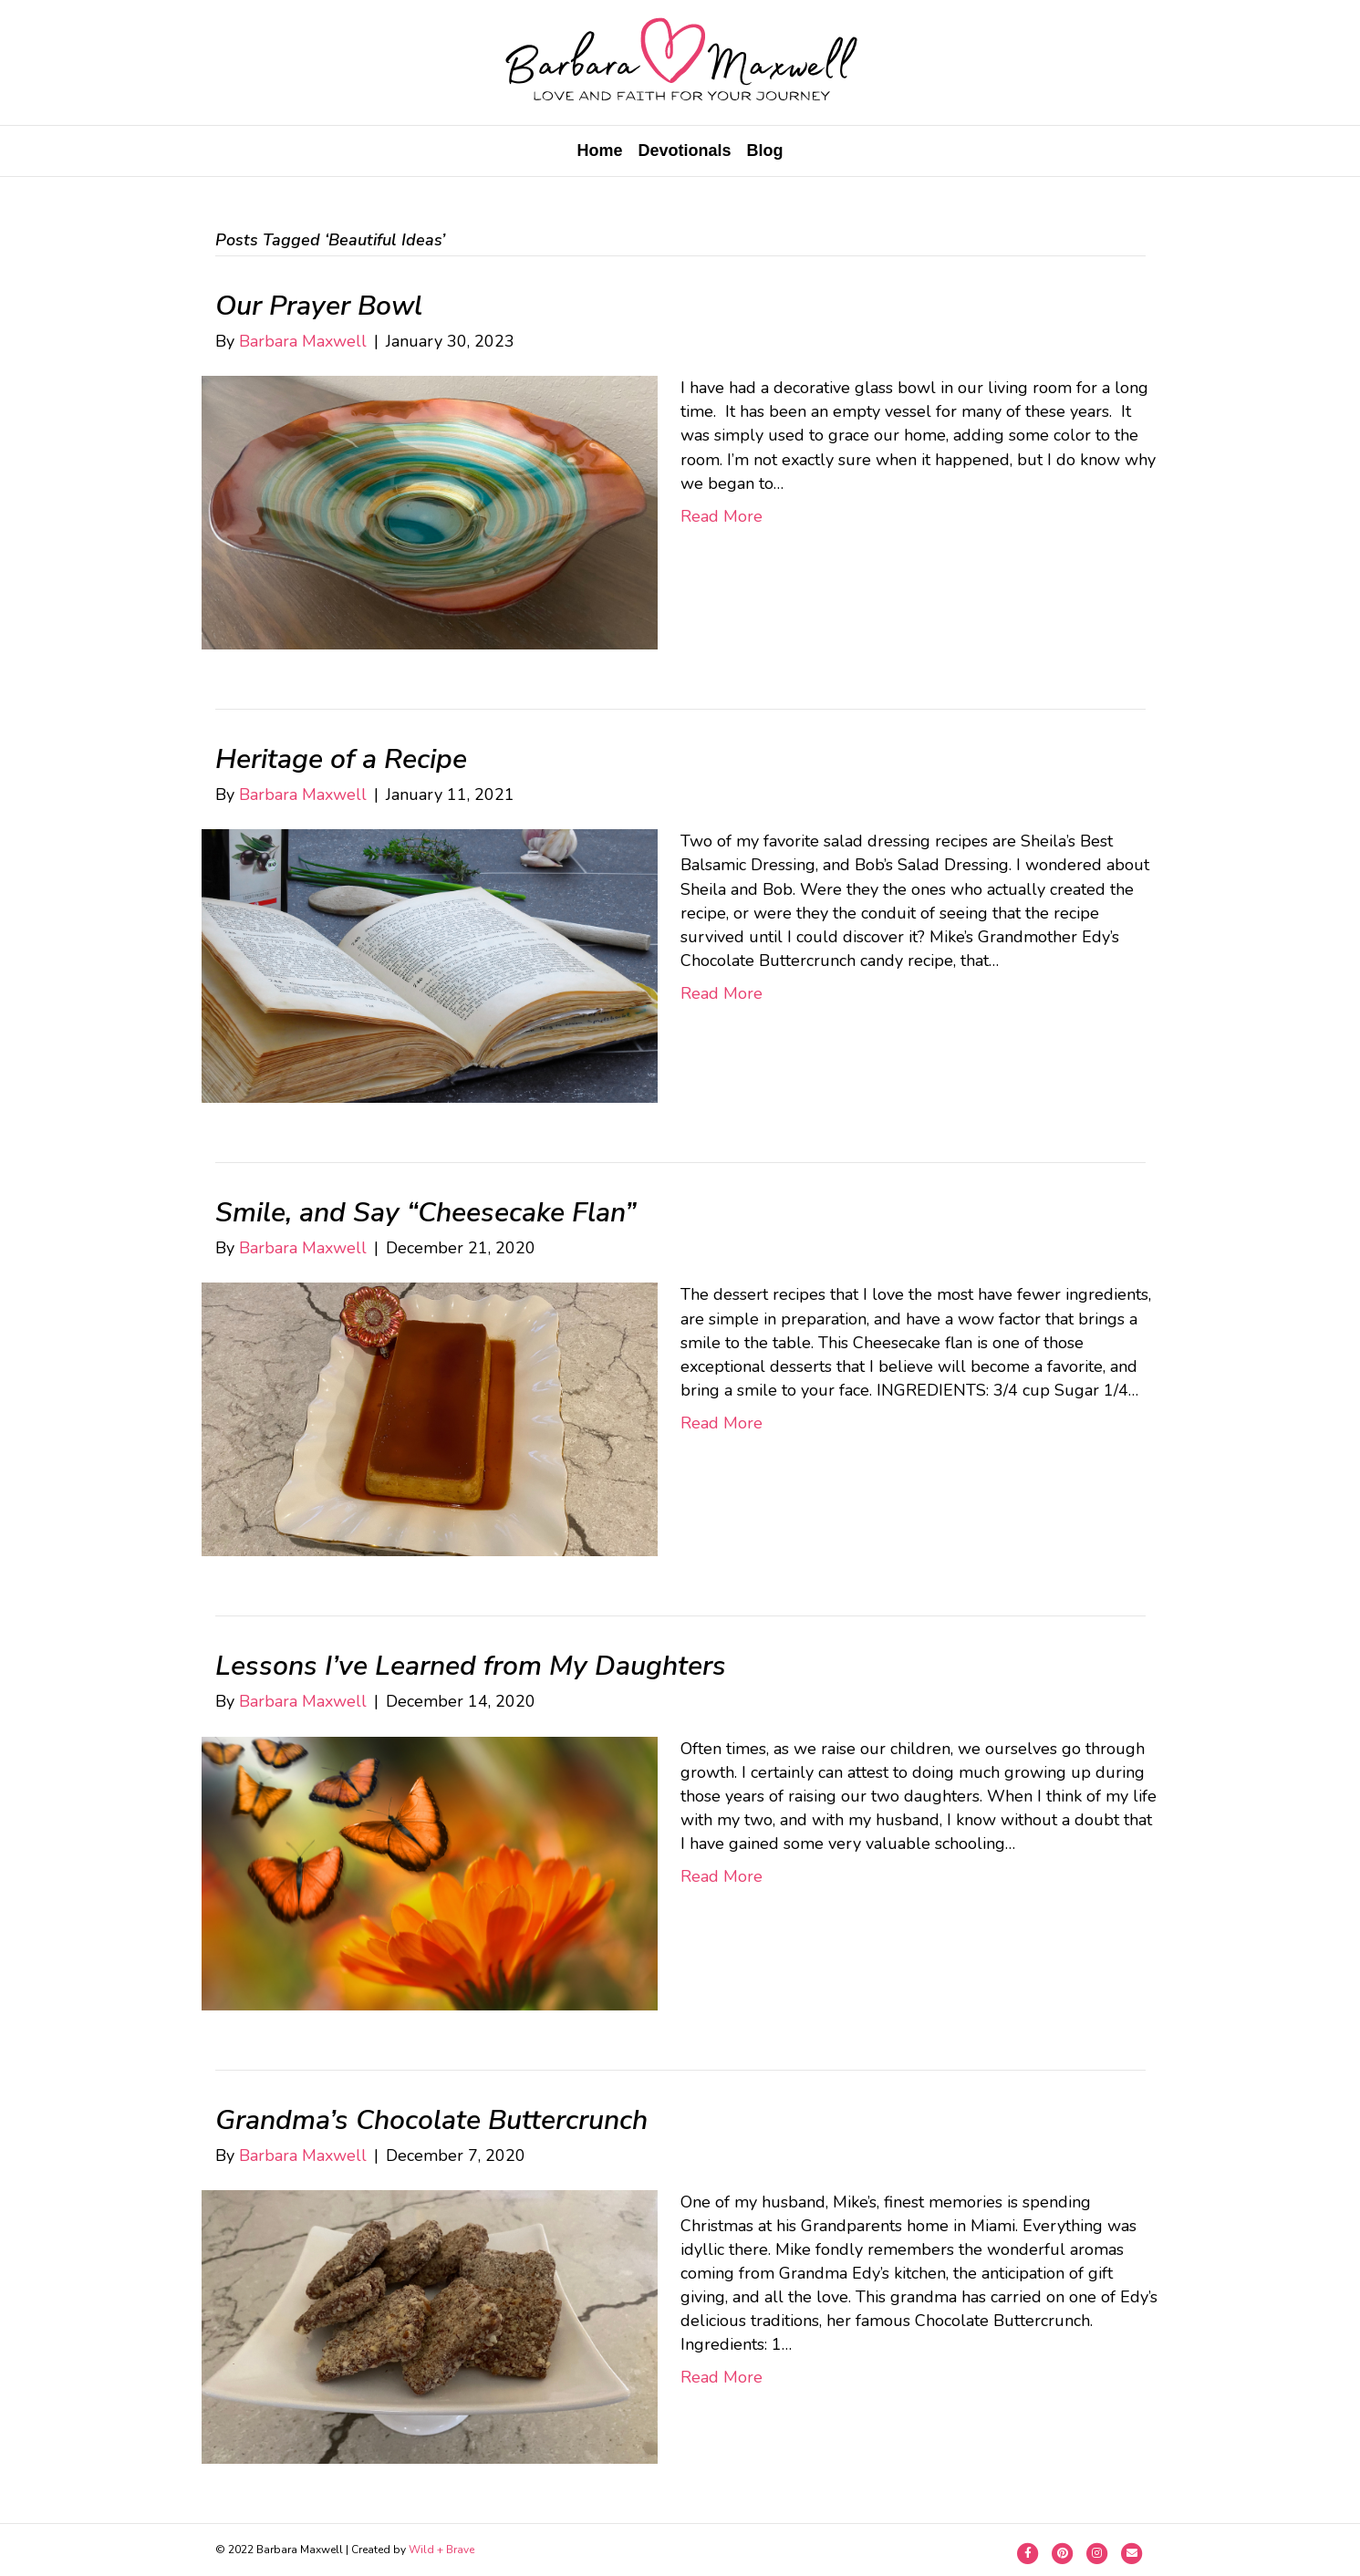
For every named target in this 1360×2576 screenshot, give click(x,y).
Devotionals (684, 150)
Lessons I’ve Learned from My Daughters (470, 1666)
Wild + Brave (441, 2549)
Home (599, 150)
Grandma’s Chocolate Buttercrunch (431, 2120)
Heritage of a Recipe (341, 759)
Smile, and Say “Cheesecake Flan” (425, 1212)
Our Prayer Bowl (318, 306)
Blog (765, 150)
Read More (721, 516)
